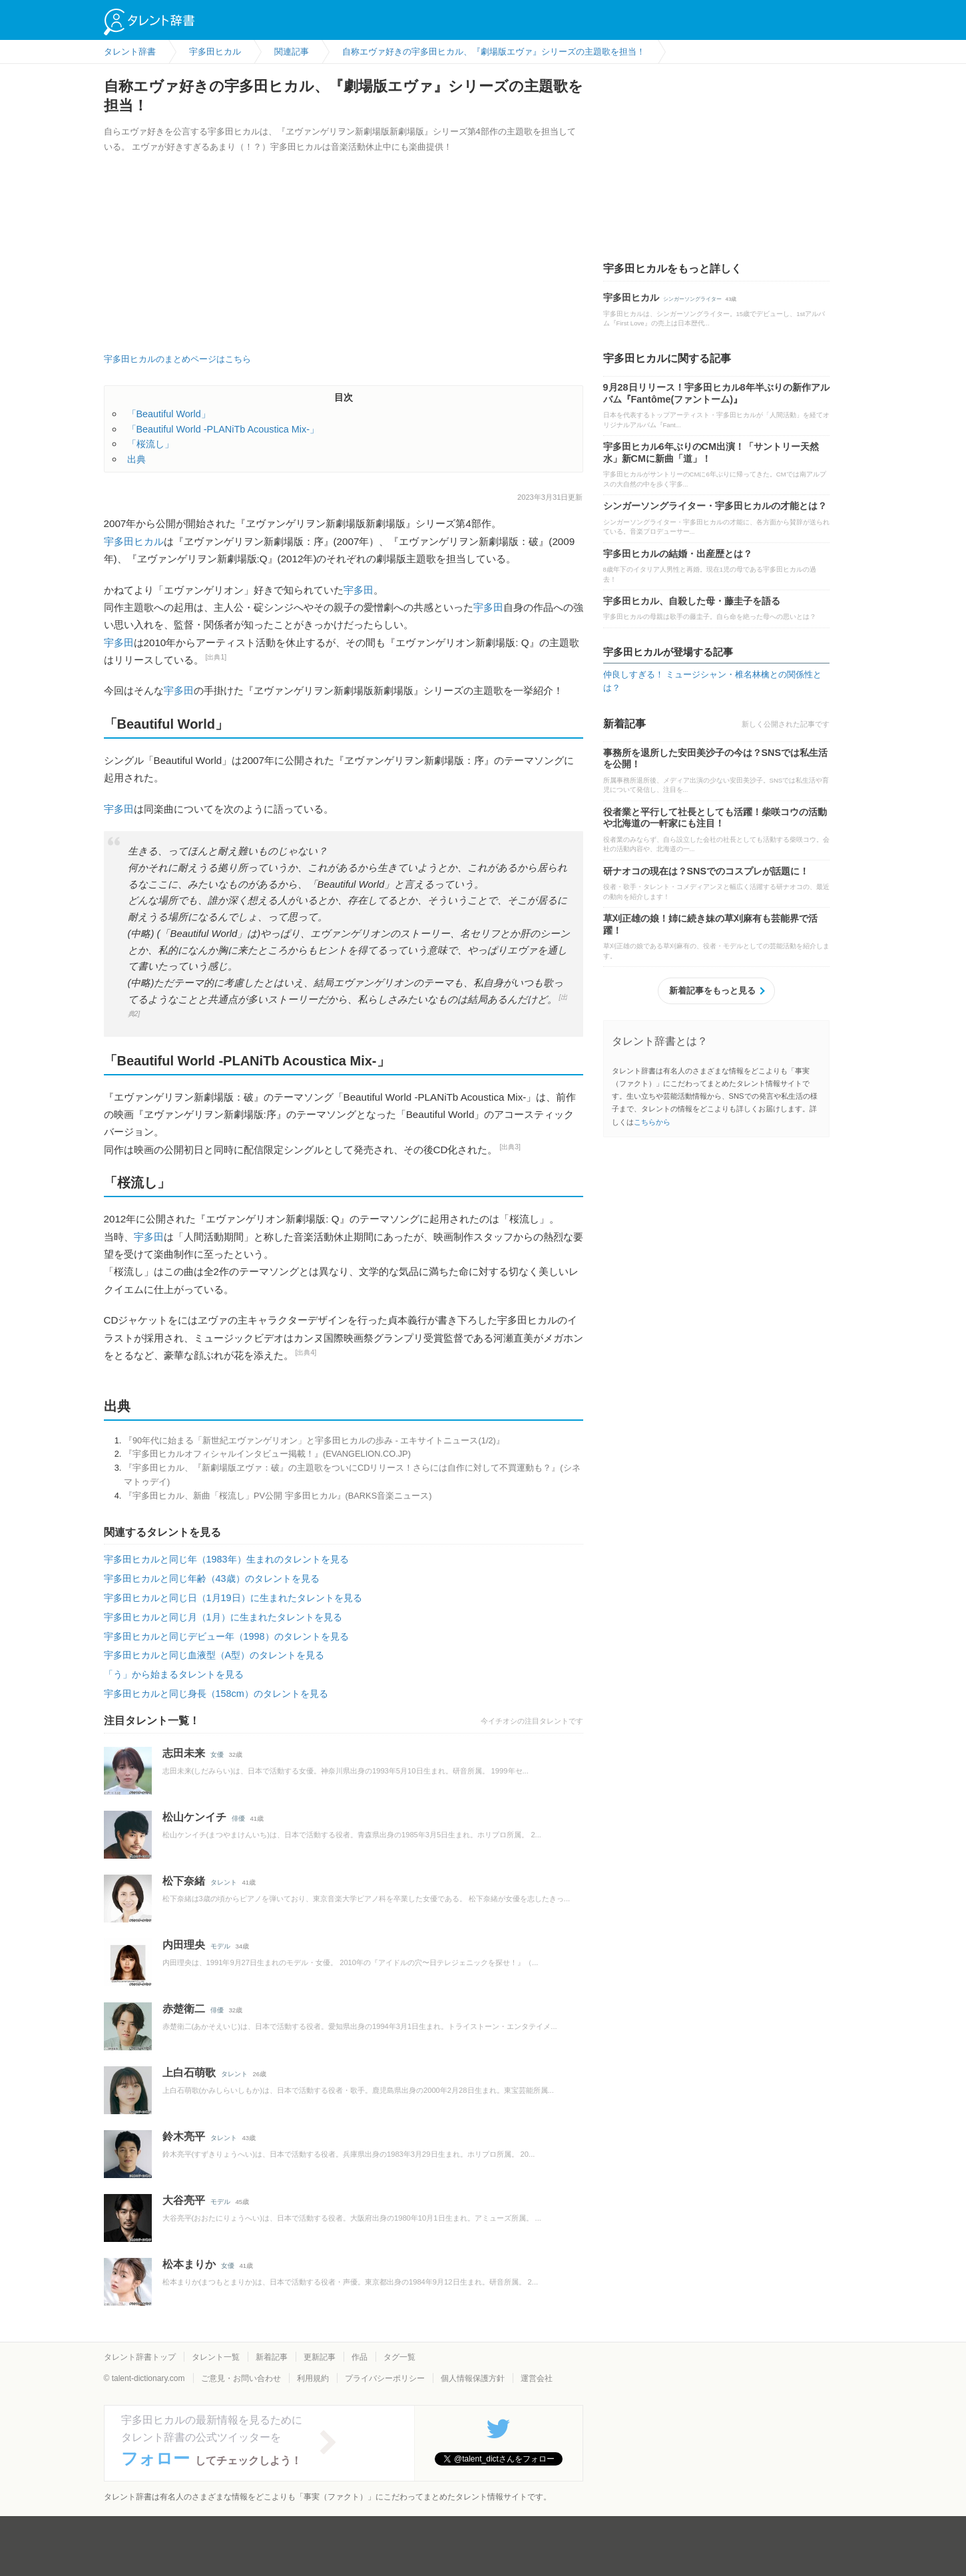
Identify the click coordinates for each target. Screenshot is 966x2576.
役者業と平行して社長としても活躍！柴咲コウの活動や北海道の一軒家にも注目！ (715, 818)
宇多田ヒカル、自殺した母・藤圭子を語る (691, 601)
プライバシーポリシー (385, 2378)
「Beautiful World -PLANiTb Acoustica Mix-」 (223, 429)
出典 (136, 459)
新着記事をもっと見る (712, 991)
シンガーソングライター (692, 299)
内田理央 (183, 1944)
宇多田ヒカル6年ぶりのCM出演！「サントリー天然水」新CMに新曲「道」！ (711, 452)
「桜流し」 (150, 444)
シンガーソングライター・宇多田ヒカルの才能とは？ (715, 505)
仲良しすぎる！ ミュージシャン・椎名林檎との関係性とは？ (712, 680)
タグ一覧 (399, 2357)
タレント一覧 (216, 2357)
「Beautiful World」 (168, 414)
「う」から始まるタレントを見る (174, 1674)
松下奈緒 (183, 1881)
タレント (223, 1882)
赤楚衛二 (183, 2008)
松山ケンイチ (194, 1817)
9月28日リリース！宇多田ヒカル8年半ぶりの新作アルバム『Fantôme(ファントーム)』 (716, 393)
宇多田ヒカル (134, 541)
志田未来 (183, 1753)
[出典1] (216, 657)
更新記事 (320, 2357)
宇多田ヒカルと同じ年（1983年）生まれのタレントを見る (226, 1559)
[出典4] (306, 1352)
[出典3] (510, 1147)
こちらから (652, 1122)
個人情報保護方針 (473, 2378)
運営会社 (537, 2378)
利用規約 (313, 2378)
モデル (220, 1946)
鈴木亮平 (183, 2136)
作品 (359, 2357)
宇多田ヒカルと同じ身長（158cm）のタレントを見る (216, 1693)
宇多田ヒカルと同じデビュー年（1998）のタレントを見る (226, 1636)
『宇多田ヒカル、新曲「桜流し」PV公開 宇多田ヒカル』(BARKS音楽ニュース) (278, 1496)
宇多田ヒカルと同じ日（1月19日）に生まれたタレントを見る (233, 1597)
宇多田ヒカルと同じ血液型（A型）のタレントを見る (214, 1655)
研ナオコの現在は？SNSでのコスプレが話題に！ (706, 871)
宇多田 (358, 590)
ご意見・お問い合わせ (241, 2378)
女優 (217, 1754)
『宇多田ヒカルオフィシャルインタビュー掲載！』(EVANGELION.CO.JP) (267, 1454)
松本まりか (189, 2264)
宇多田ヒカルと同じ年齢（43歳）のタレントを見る (212, 1578)
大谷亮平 (183, 2200)
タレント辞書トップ (140, 2357)
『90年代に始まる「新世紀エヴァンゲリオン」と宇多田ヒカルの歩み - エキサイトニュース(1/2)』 (314, 1440)
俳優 (238, 1818)
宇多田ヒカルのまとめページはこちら (177, 359)
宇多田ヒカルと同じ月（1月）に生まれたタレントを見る (223, 1617)
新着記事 (272, 2357)
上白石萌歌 (189, 2072)
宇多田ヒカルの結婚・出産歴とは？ (677, 553)
